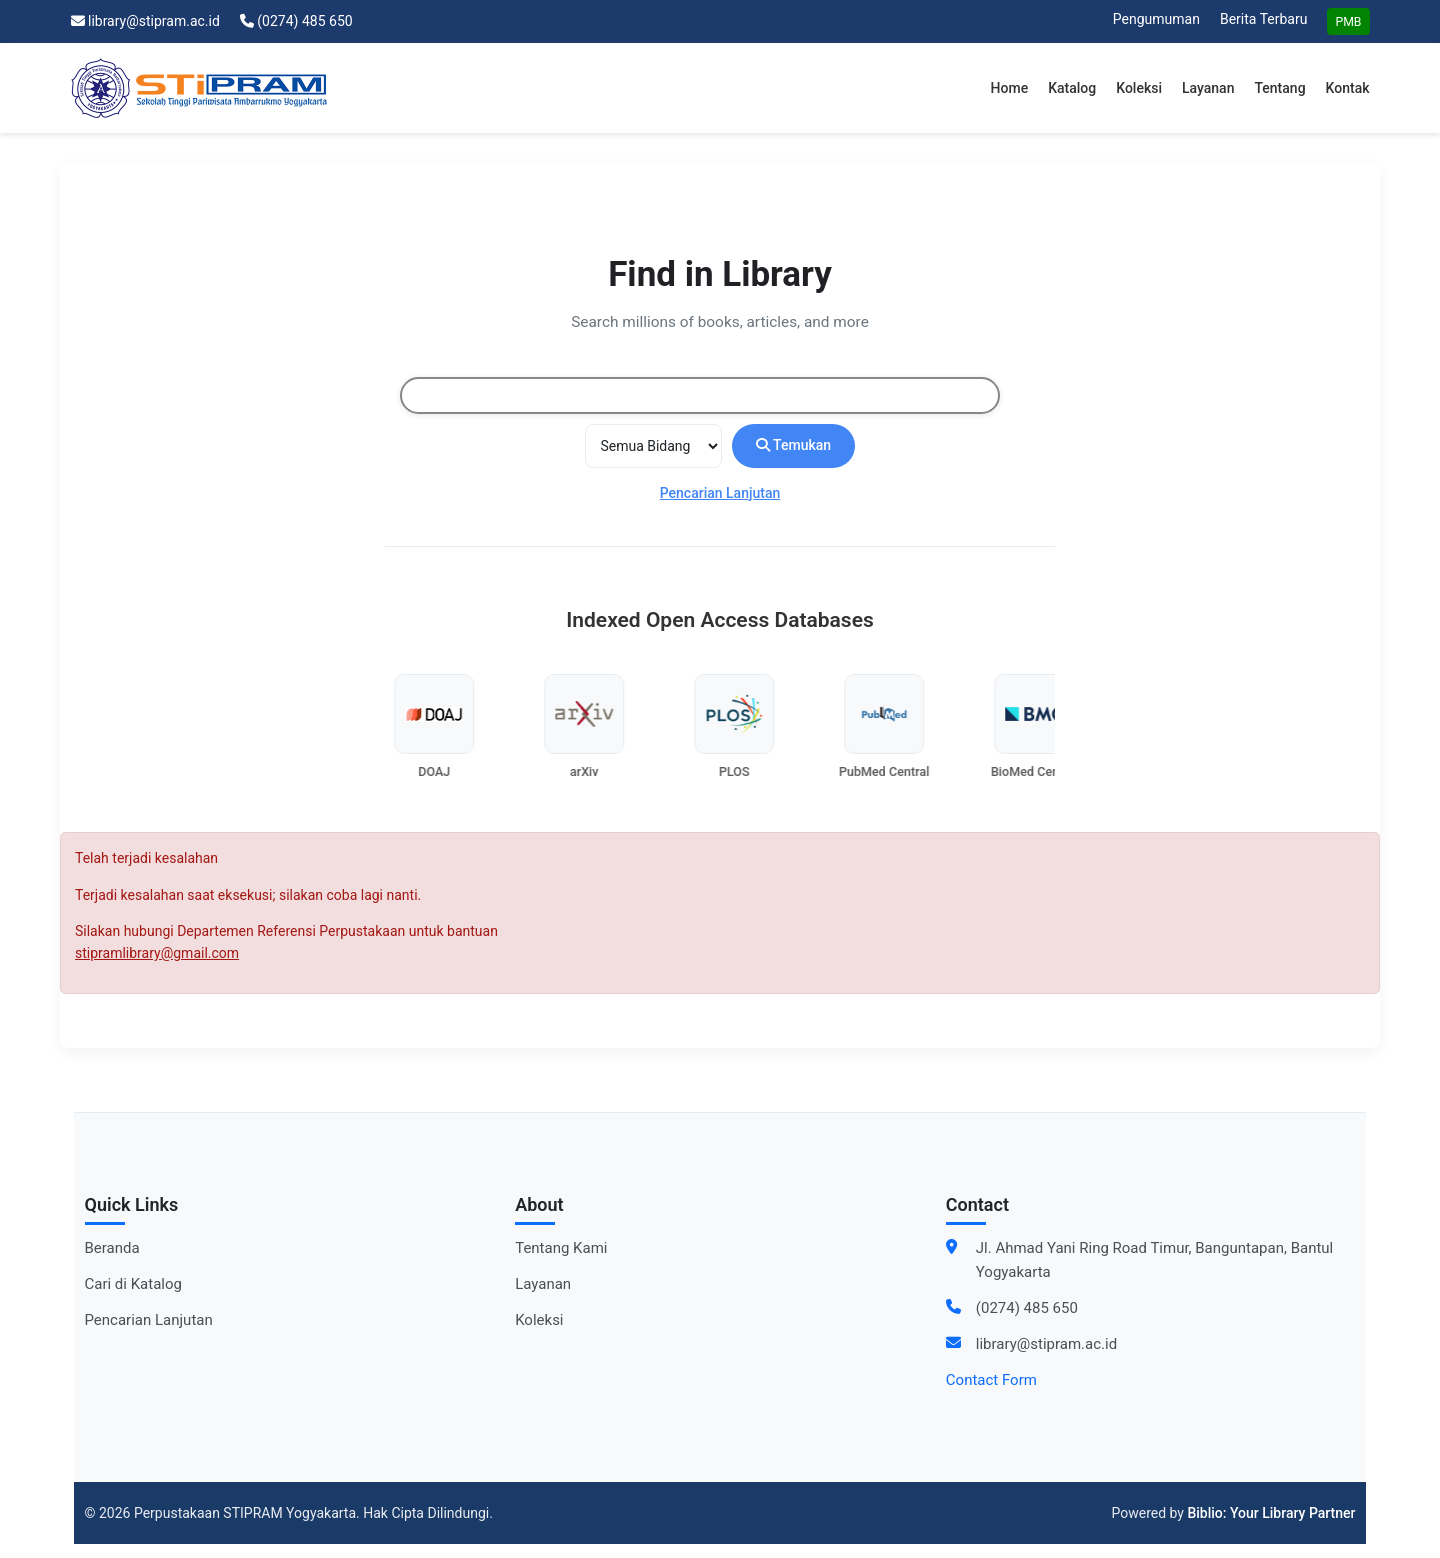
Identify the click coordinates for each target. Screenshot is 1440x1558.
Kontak (1348, 88)
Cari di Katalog (133, 1284)
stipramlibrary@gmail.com (157, 953)
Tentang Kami (561, 1248)
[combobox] (700, 395)
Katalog (1072, 88)
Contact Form (991, 1380)
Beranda (112, 1248)
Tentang (1279, 88)
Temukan (793, 445)
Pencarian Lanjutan (720, 493)
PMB (1348, 22)
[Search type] (653, 446)
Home (1010, 88)
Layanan (1208, 88)
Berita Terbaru (1263, 19)
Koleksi (1139, 88)
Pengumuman (1156, 19)
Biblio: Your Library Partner (1271, 1513)
